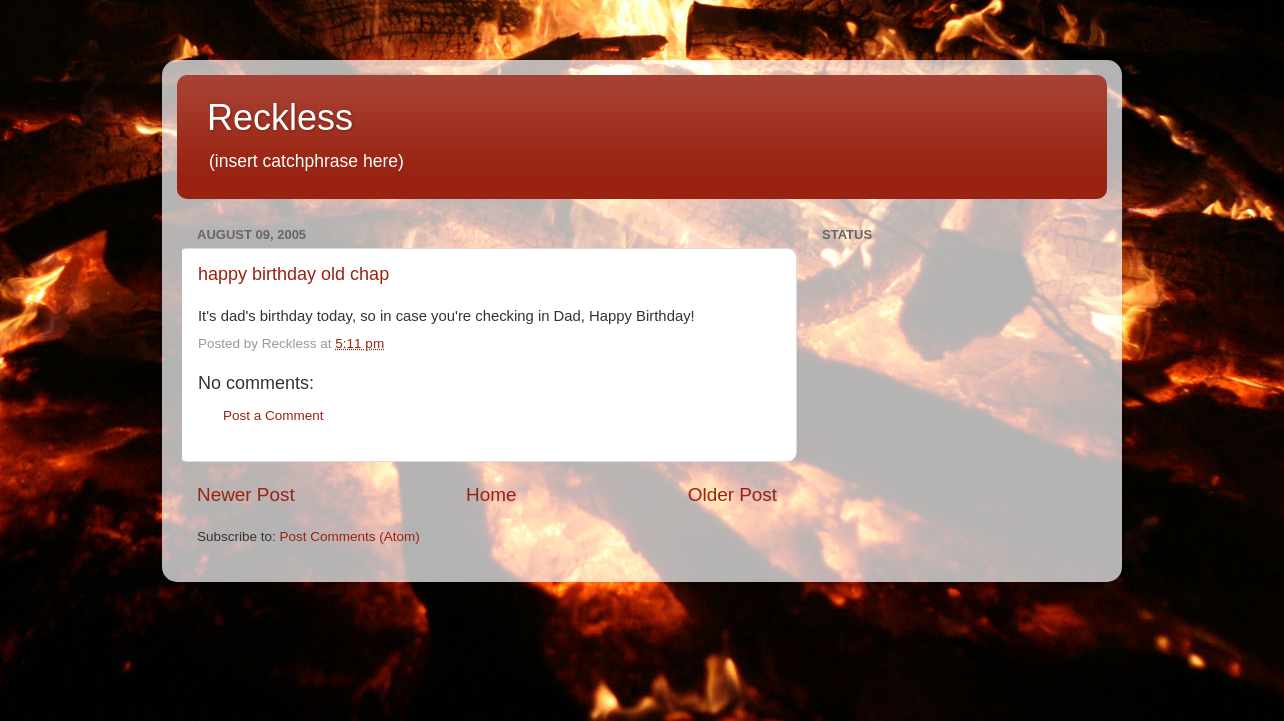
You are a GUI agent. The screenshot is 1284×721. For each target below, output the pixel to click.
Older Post (732, 494)
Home (491, 494)
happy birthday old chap (293, 274)
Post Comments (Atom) (350, 536)
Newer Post (246, 494)
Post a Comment (273, 415)
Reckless (280, 117)
